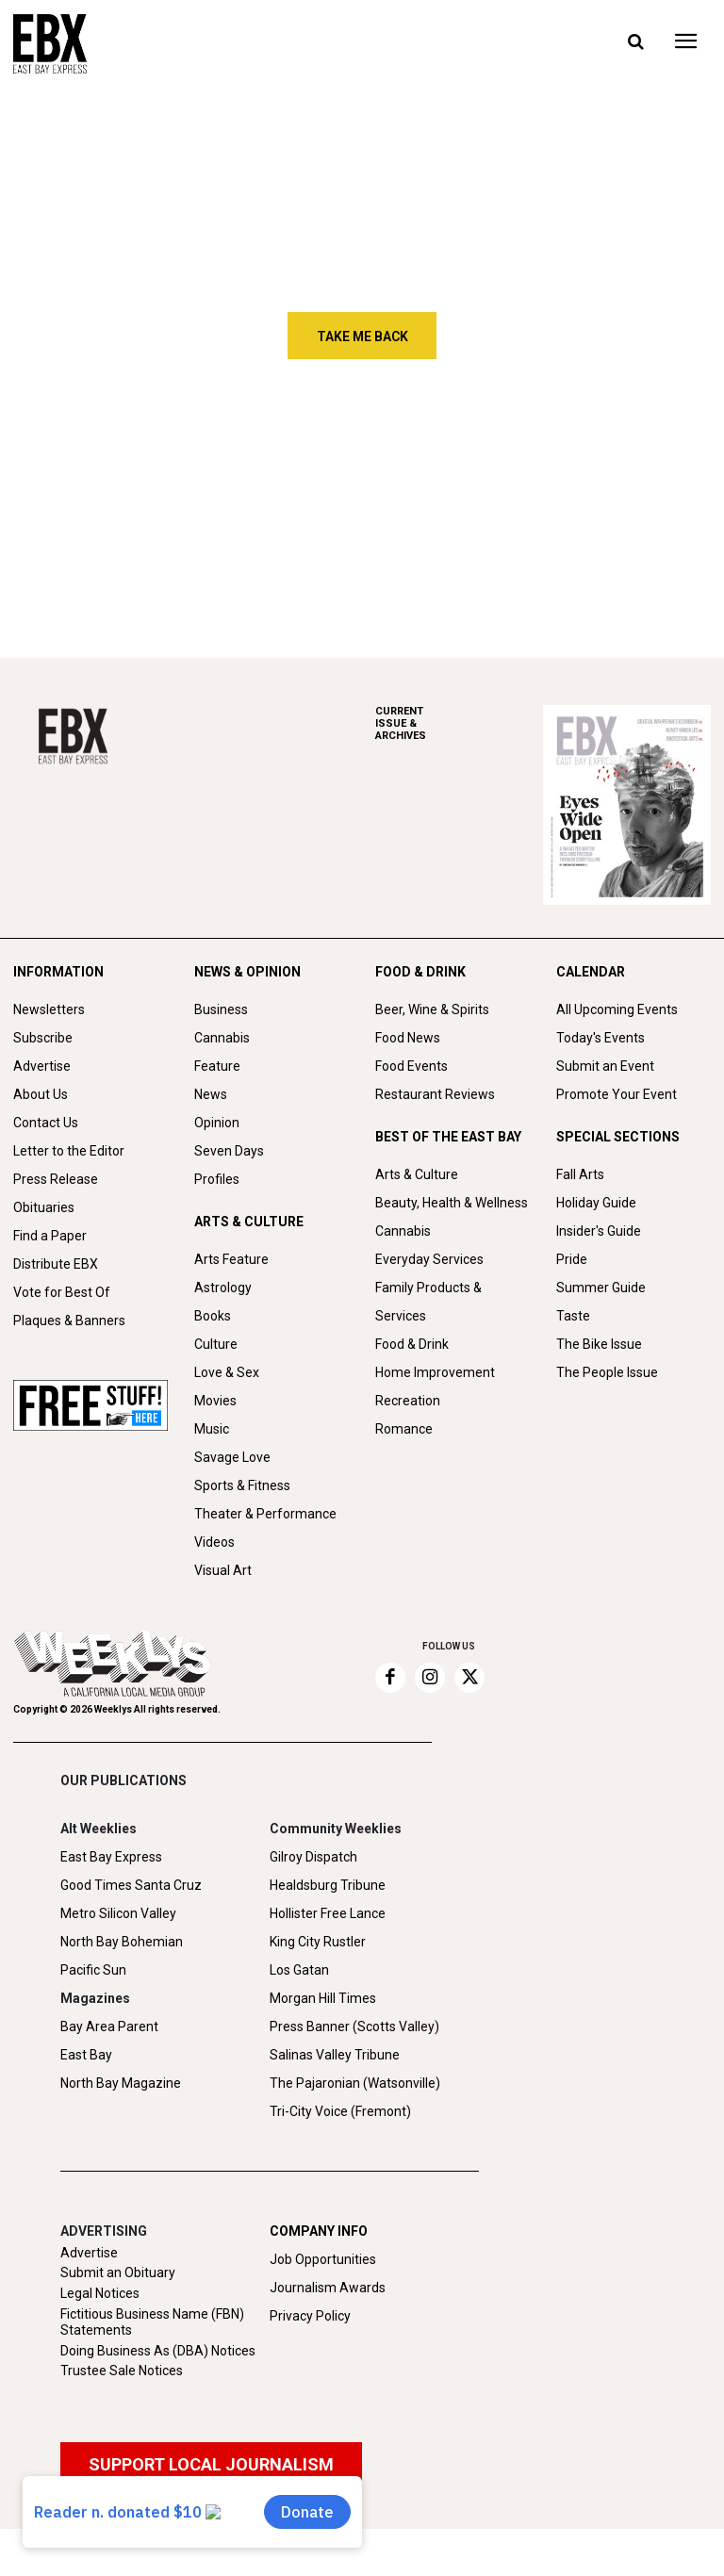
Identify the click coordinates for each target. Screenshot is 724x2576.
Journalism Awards (328, 2287)
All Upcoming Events (617, 1009)
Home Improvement (435, 1372)
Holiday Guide (596, 1202)
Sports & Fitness (242, 1485)
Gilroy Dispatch (313, 1856)
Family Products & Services (428, 1301)
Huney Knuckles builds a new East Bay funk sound (645, 462)
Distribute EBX (55, 1264)
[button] (635, 42)
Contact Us (45, 1122)
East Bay (86, 2054)
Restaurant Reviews (435, 1094)
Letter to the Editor (68, 1150)
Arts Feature (231, 1259)
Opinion (216, 1122)
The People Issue (607, 1372)
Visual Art (223, 1570)
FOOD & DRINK (420, 971)
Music (211, 1428)
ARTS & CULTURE (249, 1221)
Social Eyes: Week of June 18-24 (393, 543)
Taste (573, 1315)
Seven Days (229, 1150)
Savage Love (232, 1457)
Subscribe (43, 1037)
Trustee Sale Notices (121, 2370)
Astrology (223, 1287)
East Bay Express (111, 1856)
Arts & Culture (416, 1174)
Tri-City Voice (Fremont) (340, 2111)
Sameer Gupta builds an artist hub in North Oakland (151, 543)
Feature (217, 1066)
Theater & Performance (265, 1513)
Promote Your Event (616, 1094)
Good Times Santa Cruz (131, 1885)
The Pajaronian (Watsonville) (355, 2083)
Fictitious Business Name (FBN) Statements (152, 2322)
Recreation (407, 1400)
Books (212, 1315)
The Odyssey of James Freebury (141, 462)
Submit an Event (605, 1066)
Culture (216, 1344)
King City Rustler (318, 1941)
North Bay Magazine (120, 2083)
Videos (214, 1542)
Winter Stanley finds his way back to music (390, 462)
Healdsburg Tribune (328, 1885)
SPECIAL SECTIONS (618, 1136)
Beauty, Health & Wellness (451, 1202)
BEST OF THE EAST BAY (448, 1136)
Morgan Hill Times (323, 1998)
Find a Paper (50, 1235)
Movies (215, 1400)
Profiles (216, 1179)
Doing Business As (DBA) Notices (157, 2350)
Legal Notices (100, 2293)
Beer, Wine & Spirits (432, 1009)
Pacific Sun (93, 1969)
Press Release (55, 1179)
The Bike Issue (599, 1344)
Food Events (411, 1066)
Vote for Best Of (61, 1292)
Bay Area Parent (109, 2026)
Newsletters (49, 1009)
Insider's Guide (598, 1231)
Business (221, 1009)
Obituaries (43, 1207)
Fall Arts (580, 1174)
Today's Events (600, 1037)
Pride (571, 1259)
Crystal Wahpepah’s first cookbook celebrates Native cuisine (643, 551)
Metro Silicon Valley (118, 1913)
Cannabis (222, 1037)
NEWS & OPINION (247, 971)
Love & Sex (226, 1372)
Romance (404, 1428)
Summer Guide (601, 1287)
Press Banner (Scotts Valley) (354, 2026)
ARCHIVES (459, 723)
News (210, 1094)
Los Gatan (299, 1969)
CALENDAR (590, 971)
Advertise (42, 1066)
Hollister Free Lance (328, 1913)
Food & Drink (412, 1344)
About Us (40, 1094)
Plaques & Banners (69, 1320)
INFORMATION (58, 971)
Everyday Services (429, 1259)
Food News (407, 1037)
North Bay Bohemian (121, 1941)
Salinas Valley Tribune (335, 2054)
